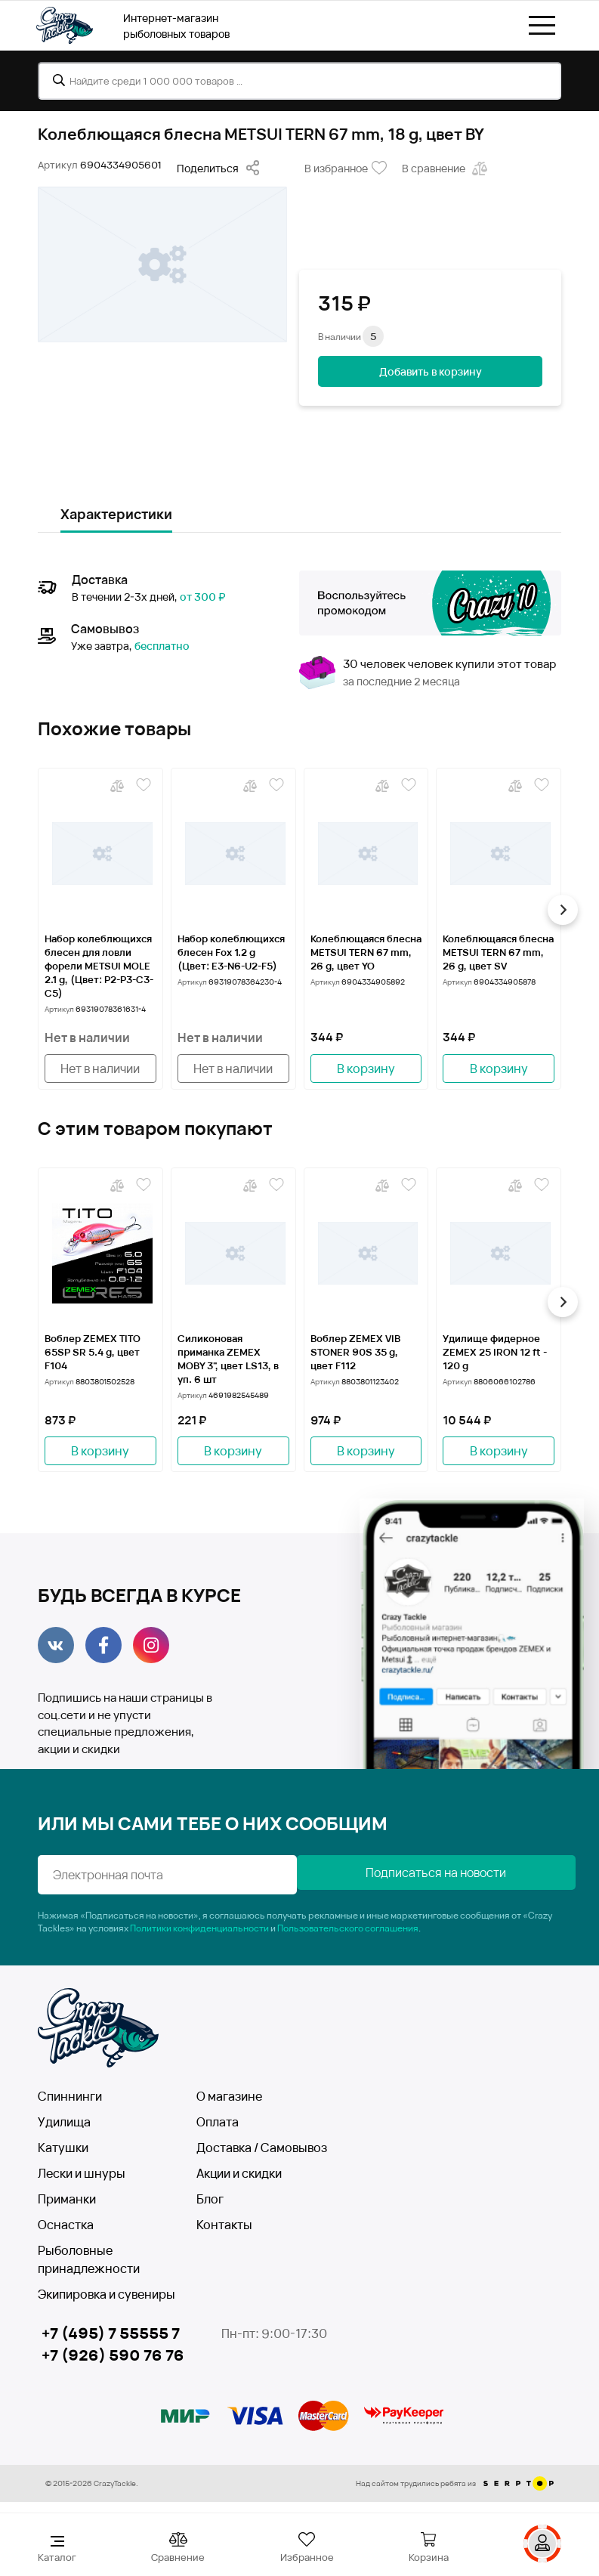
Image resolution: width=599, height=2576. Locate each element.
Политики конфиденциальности (199, 1928)
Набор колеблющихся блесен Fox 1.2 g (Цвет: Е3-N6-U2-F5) (231, 952)
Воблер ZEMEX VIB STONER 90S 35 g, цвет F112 (355, 1351)
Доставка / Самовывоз (261, 2147)
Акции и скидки (239, 2173)
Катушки (63, 2147)
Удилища (64, 2122)
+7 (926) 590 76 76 (113, 2356)
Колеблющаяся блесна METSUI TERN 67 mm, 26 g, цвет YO (365, 952)
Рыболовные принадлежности (89, 2259)
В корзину (366, 1068)
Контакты (224, 2224)
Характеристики (116, 514)
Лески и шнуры (81, 2173)
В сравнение (446, 168)
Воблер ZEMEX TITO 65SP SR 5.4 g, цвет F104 (92, 1351)
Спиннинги (70, 2096)
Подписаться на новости (432, 1872)
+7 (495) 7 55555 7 (111, 2333)
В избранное (345, 168)
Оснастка (66, 2224)
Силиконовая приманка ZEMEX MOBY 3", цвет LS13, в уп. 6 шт (228, 1358)
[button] (561, 910)
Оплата (217, 2122)
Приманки (67, 2199)
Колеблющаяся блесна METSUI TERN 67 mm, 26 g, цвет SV (498, 952)
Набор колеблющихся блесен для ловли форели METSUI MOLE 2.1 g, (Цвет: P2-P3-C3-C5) (99, 966)
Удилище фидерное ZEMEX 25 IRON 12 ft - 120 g (495, 1351)
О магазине (229, 2096)
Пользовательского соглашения (347, 1928)
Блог (210, 2199)
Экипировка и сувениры (106, 2294)
